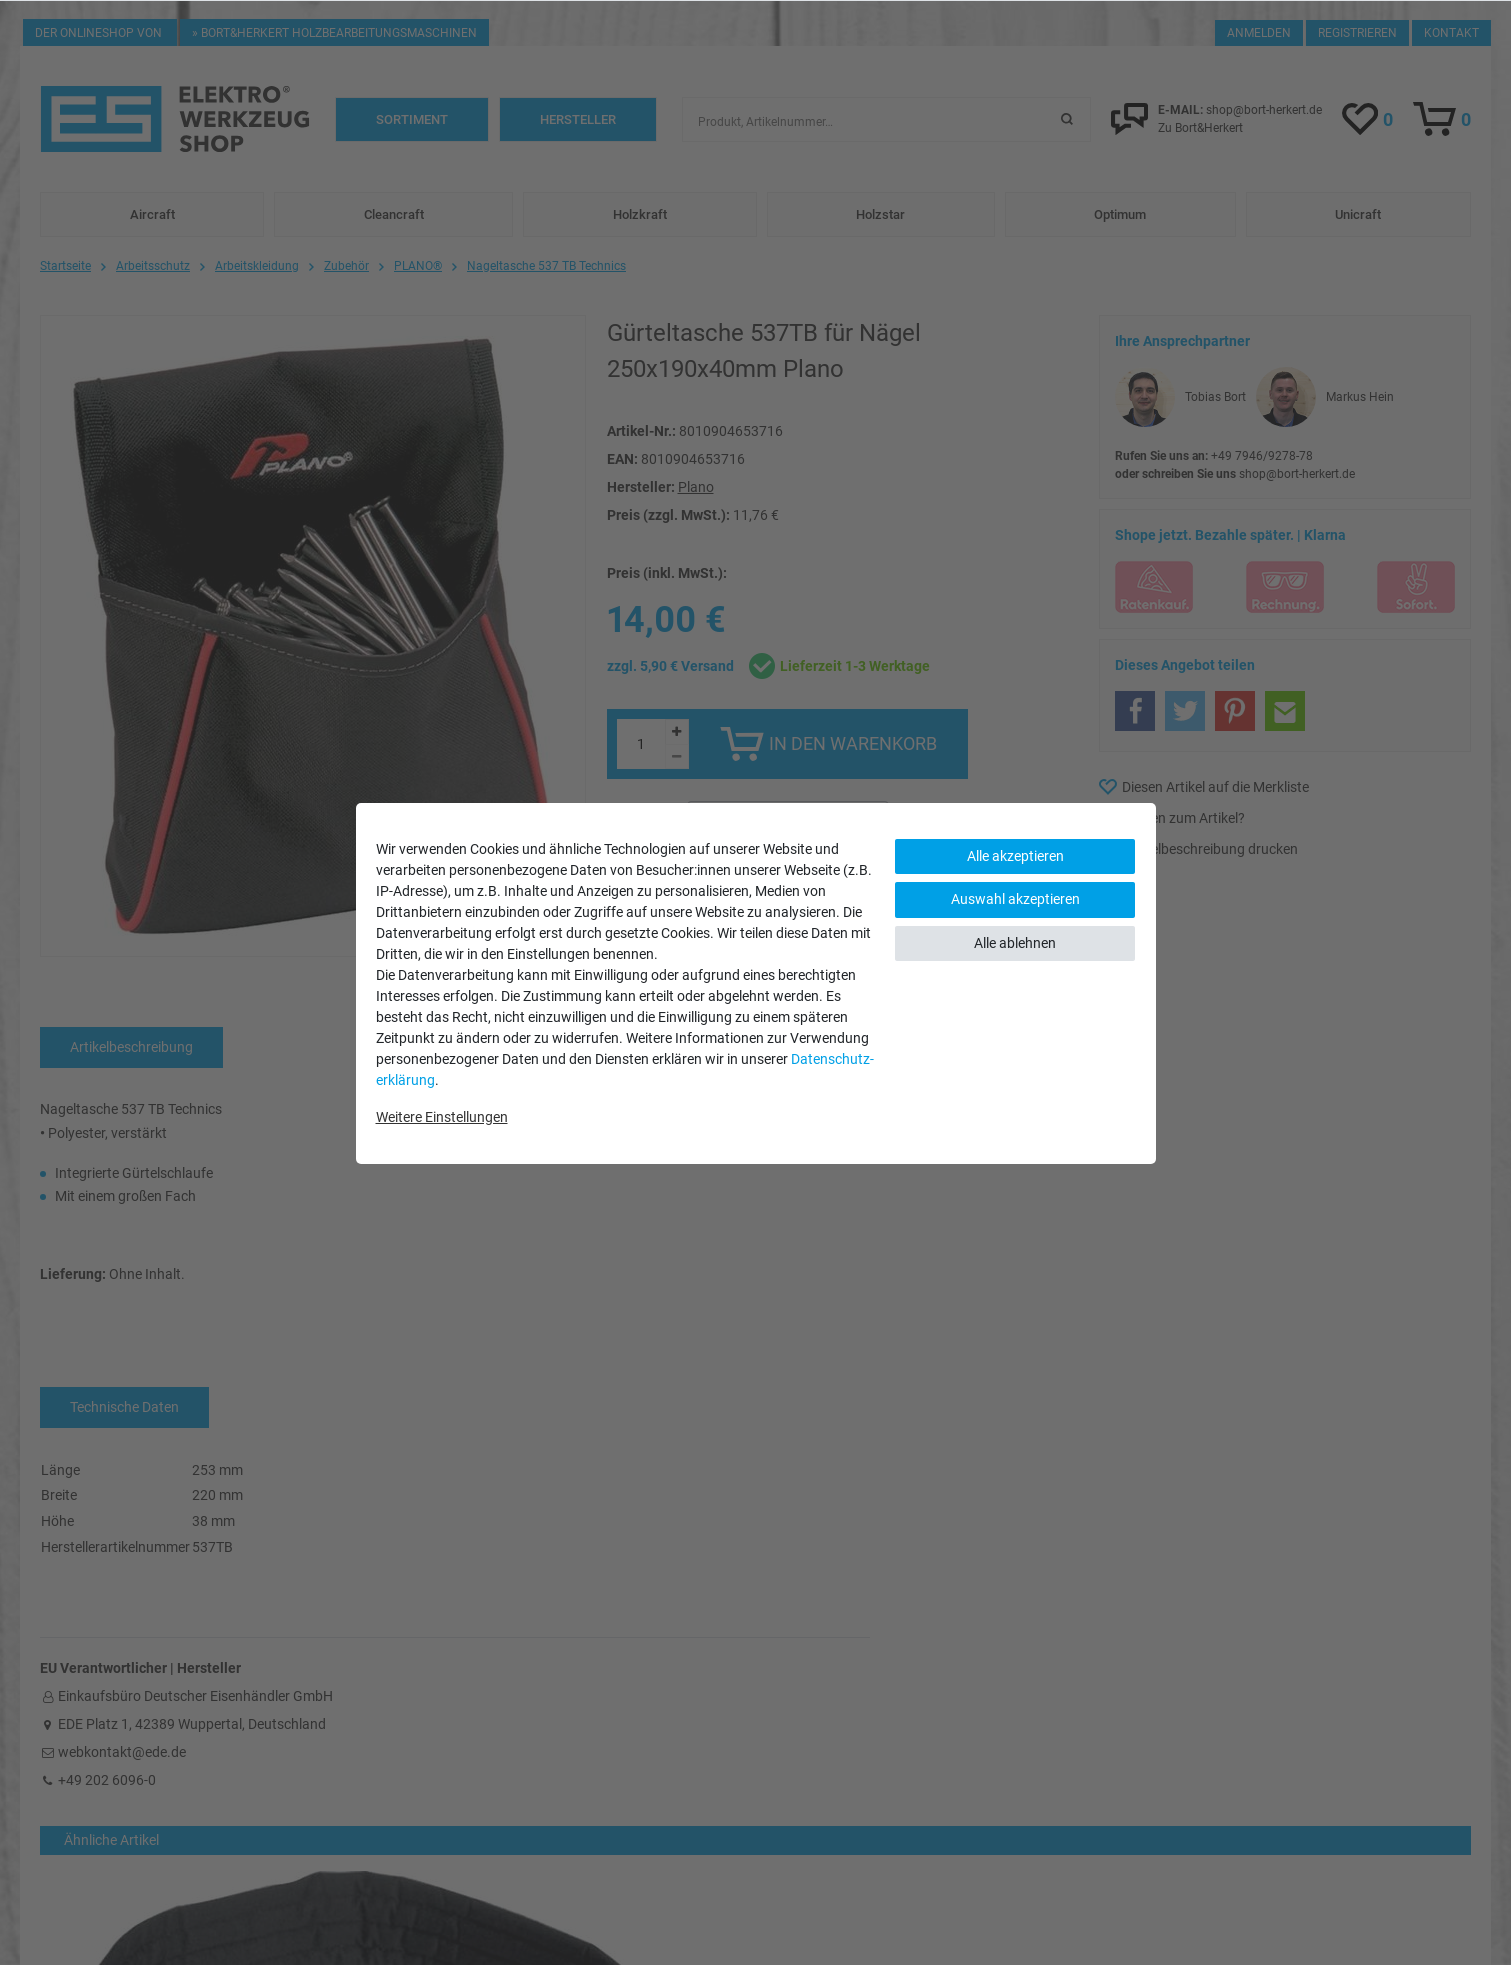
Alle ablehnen (1015, 943)
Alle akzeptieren (1015, 856)
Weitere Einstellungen (442, 1117)
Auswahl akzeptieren (1015, 899)
